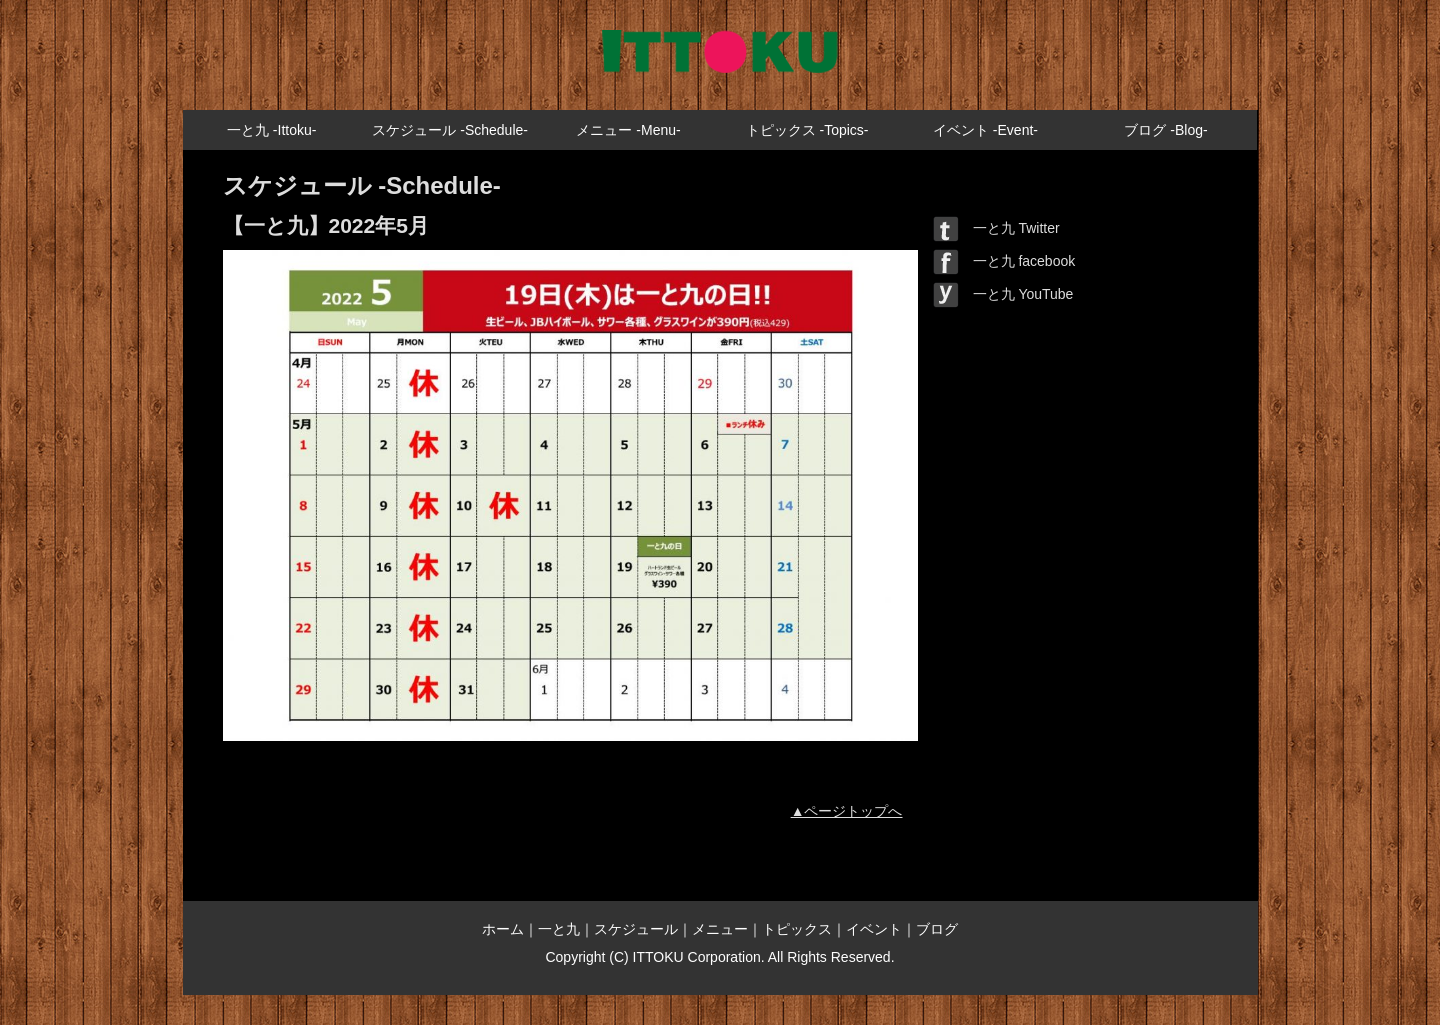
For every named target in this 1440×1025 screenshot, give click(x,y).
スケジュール (636, 929)
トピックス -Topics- (807, 130)
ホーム (503, 929)
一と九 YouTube (1003, 294)
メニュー (720, 929)
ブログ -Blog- (1165, 130)
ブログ (937, 929)
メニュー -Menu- (628, 130)
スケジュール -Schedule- (450, 130)
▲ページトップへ (847, 811)
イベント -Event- (985, 130)
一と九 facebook (1004, 261)
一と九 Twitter (996, 228)
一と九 (559, 929)
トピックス (797, 929)
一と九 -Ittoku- (271, 130)
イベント (874, 929)
